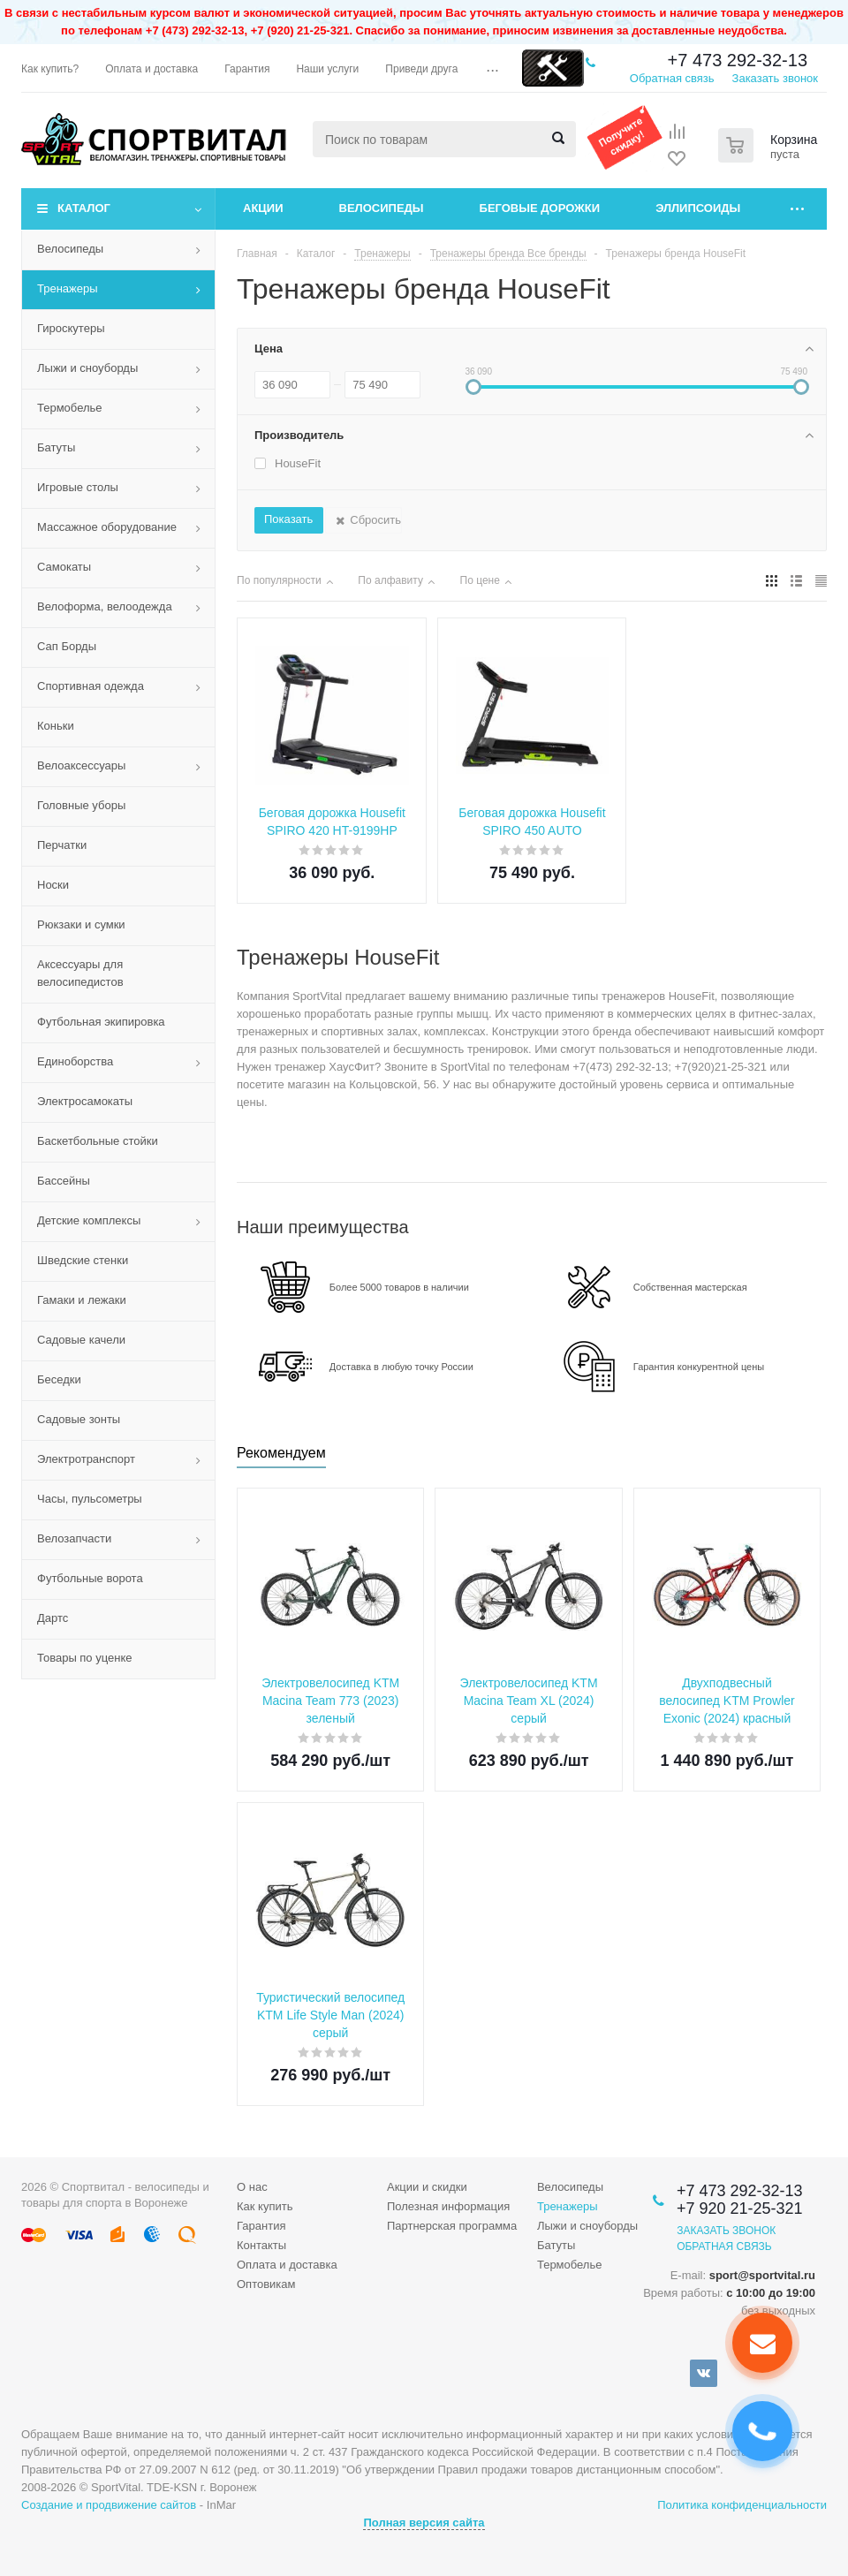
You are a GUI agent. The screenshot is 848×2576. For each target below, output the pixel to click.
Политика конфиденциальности (742, 2505)
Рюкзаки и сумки (81, 924)
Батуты (56, 447)
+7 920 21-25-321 (740, 2208)
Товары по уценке (84, 1657)
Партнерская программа (452, 2225)
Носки (53, 884)
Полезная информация (448, 2206)
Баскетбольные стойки (97, 1141)
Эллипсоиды (697, 208)
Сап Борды (66, 646)
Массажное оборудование (107, 527)
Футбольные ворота (90, 1578)
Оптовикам (266, 2284)
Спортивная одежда (90, 686)
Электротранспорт (86, 1459)
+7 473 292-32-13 (737, 60)
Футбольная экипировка (101, 1021)
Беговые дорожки (540, 208)
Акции (263, 208)
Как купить (264, 2206)
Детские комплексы (88, 1220)
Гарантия (261, 2225)
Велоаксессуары (81, 765)
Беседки (59, 1379)
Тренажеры (67, 288)
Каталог (83, 208)
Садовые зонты (78, 1419)
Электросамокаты (84, 1101)
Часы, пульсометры (89, 1498)
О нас (252, 2186)
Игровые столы (77, 487)
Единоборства (75, 1061)
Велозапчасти (74, 1538)
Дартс (52, 1618)
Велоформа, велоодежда (104, 606)
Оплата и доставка (287, 2264)
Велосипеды (381, 208)
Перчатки (62, 845)
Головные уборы (81, 805)
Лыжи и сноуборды (87, 368)
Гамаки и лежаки (81, 1300)
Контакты (261, 2245)
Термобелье (69, 407)
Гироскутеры (70, 328)
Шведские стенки (82, 1260)
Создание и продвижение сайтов (108, 2505)
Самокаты (64, 566)
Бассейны (63, 1180)
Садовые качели (81, 1339)
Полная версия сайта (423, 2522)
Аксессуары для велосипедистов (80, 973)
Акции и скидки (427, 2186)
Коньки (55, 725)
